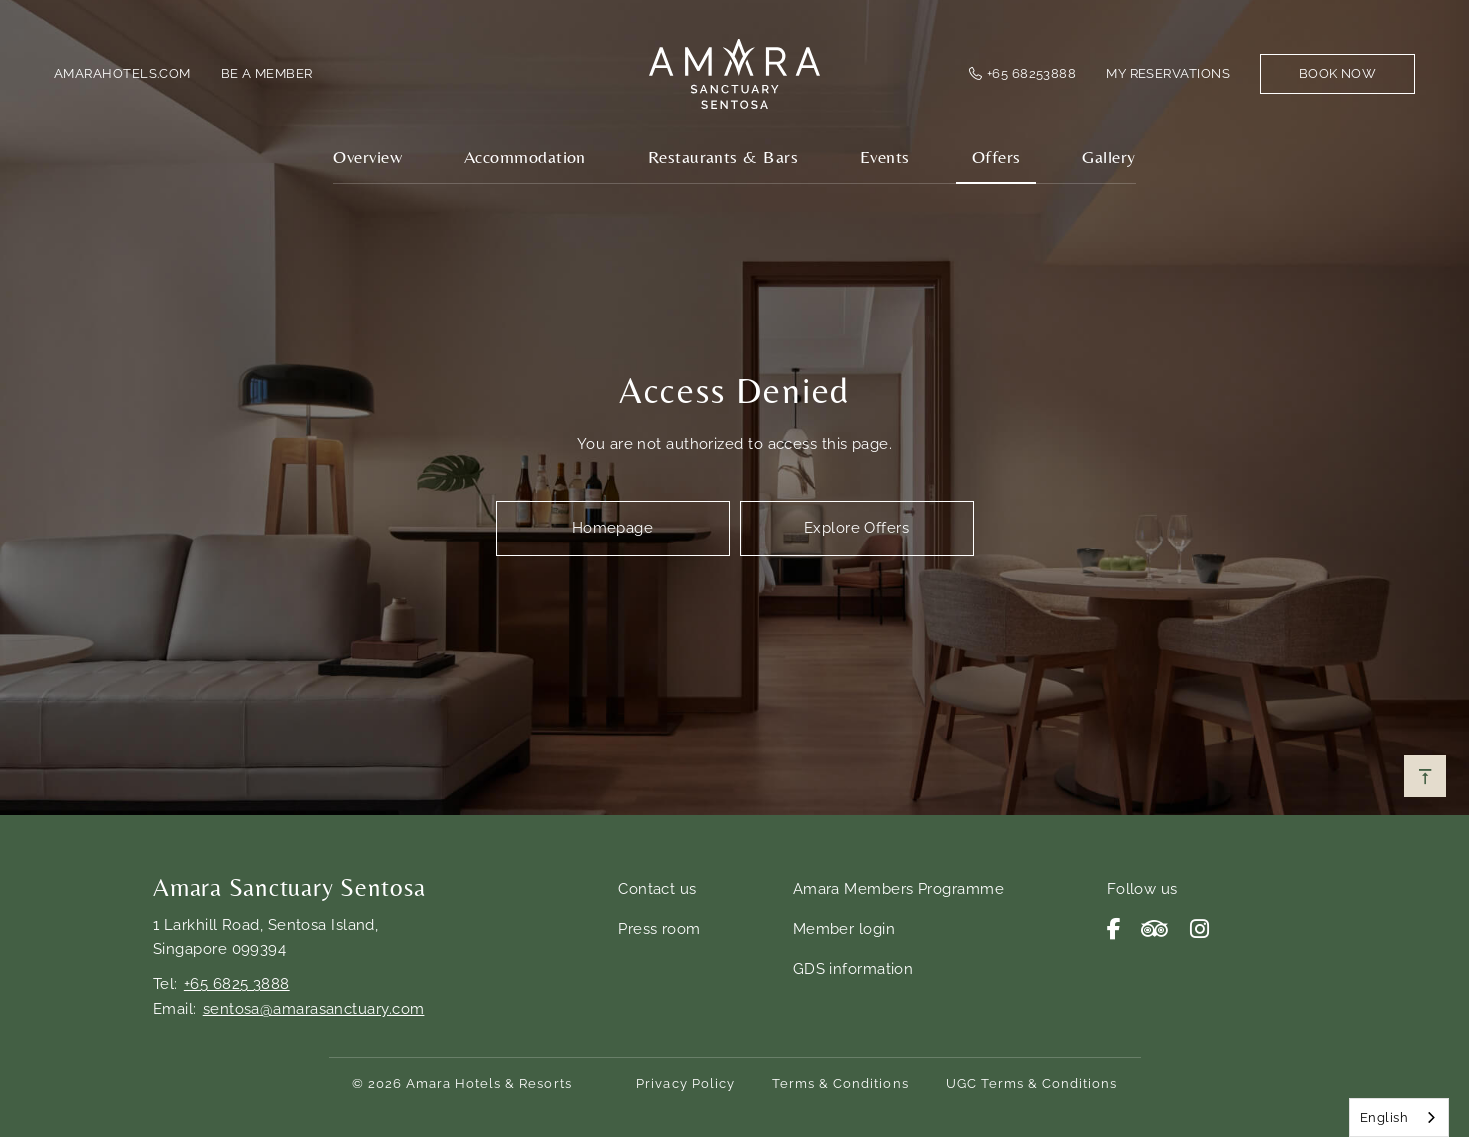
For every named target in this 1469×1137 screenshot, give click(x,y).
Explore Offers (856, 528)
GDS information (853, 969)
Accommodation (525, 156)
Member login (844, 929)
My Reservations (1168, 73)
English (1384, 1117)
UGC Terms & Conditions (1032, 1083)
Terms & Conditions (840, 1083)
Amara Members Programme (898, 889)
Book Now (1338, 73)
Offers (996, 156)
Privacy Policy (685, 1083)
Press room (659, 929)
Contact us (657, 889)
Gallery (1108, 156)
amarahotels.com (122, 73)
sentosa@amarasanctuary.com (314, 1009)
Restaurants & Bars (723, 156)
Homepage (613, 528)
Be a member (267, 73)
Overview (367, 156)
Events (885, 156)
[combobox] (1399, 1117)
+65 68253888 (1031, 73)
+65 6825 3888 (237, 984)
